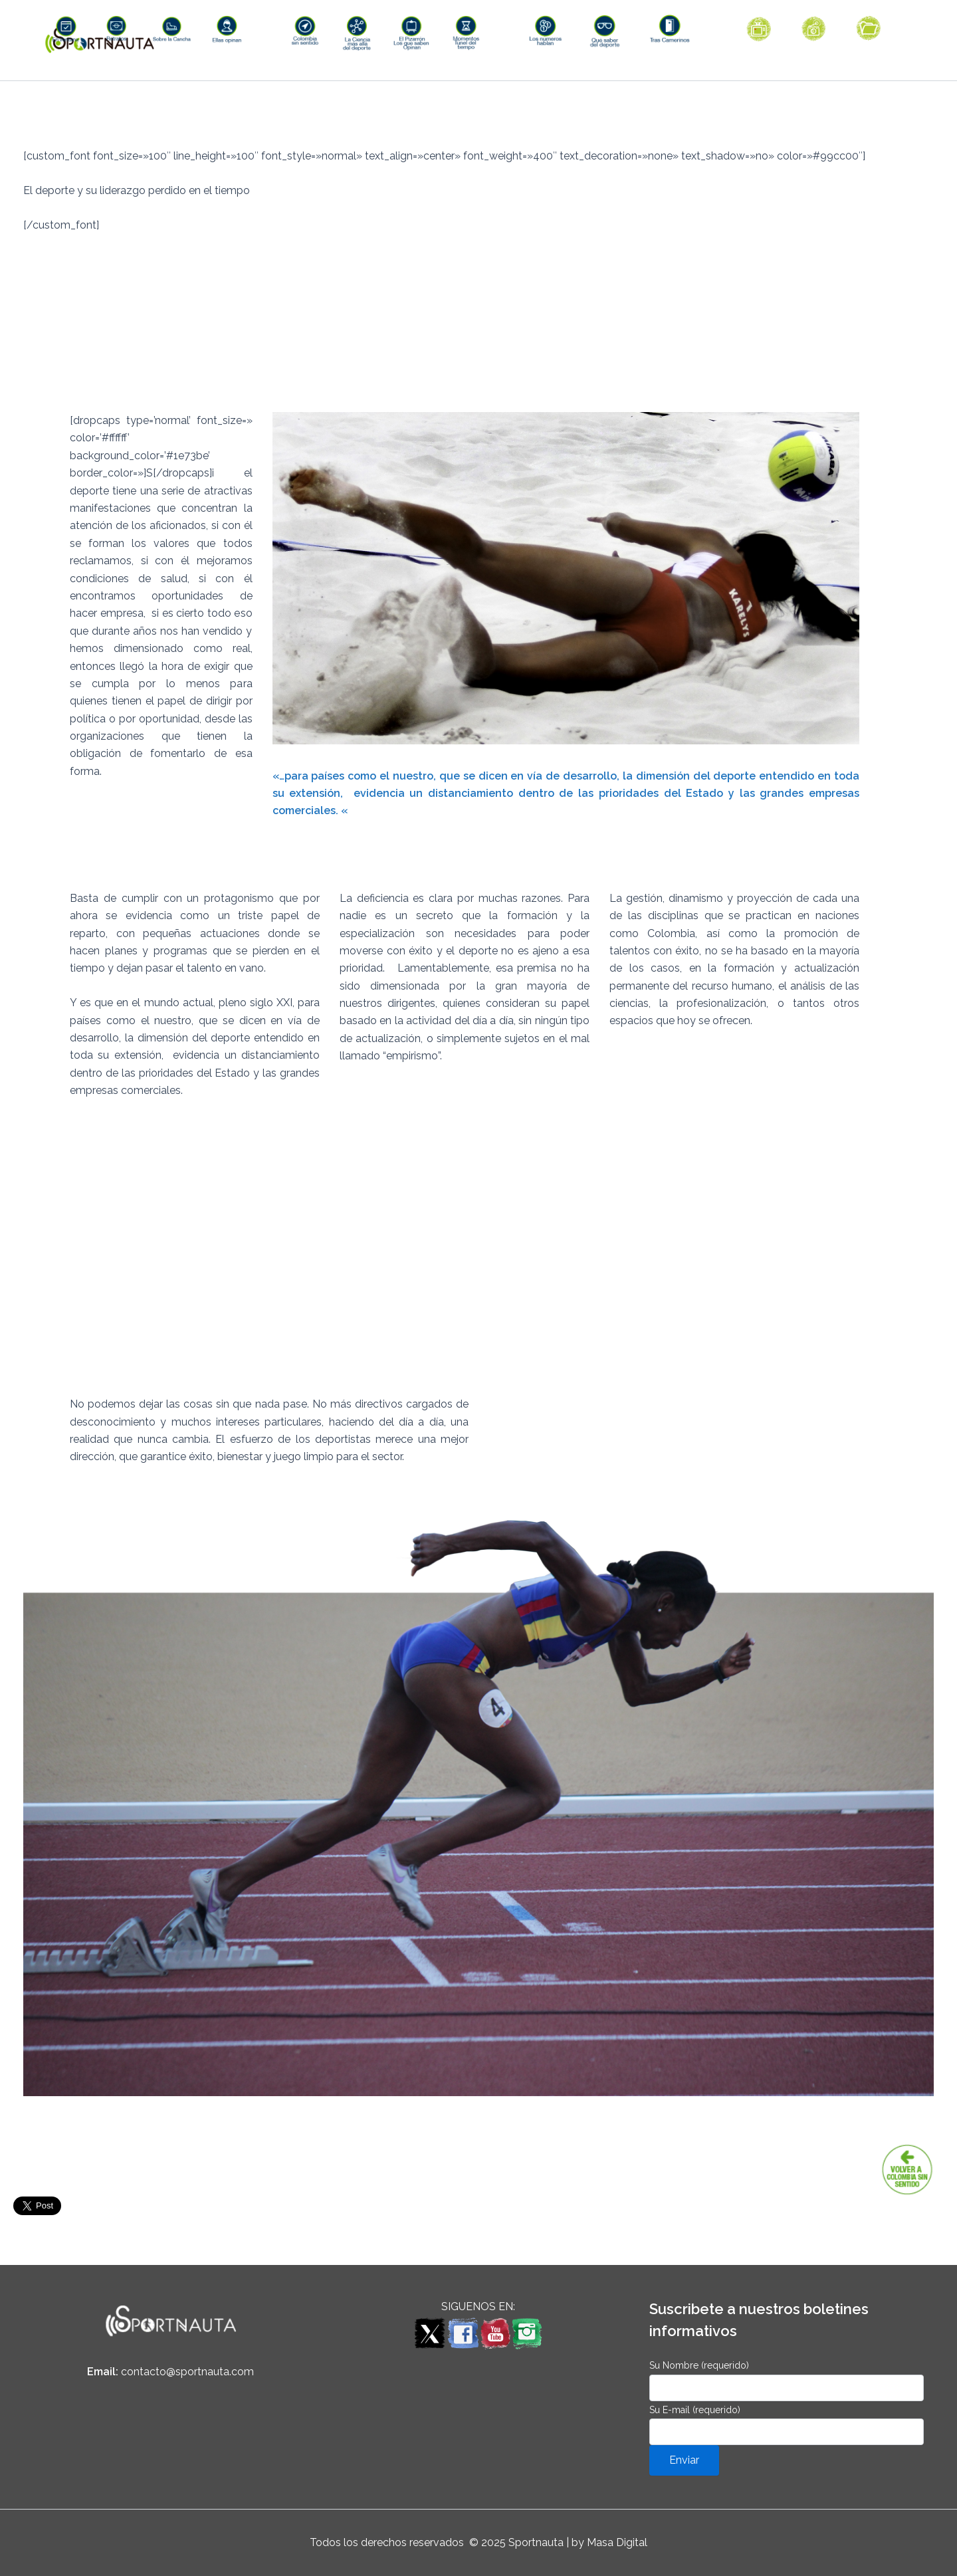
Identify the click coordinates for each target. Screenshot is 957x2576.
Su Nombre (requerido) (786, 2380)
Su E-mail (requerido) (786, 2425)
